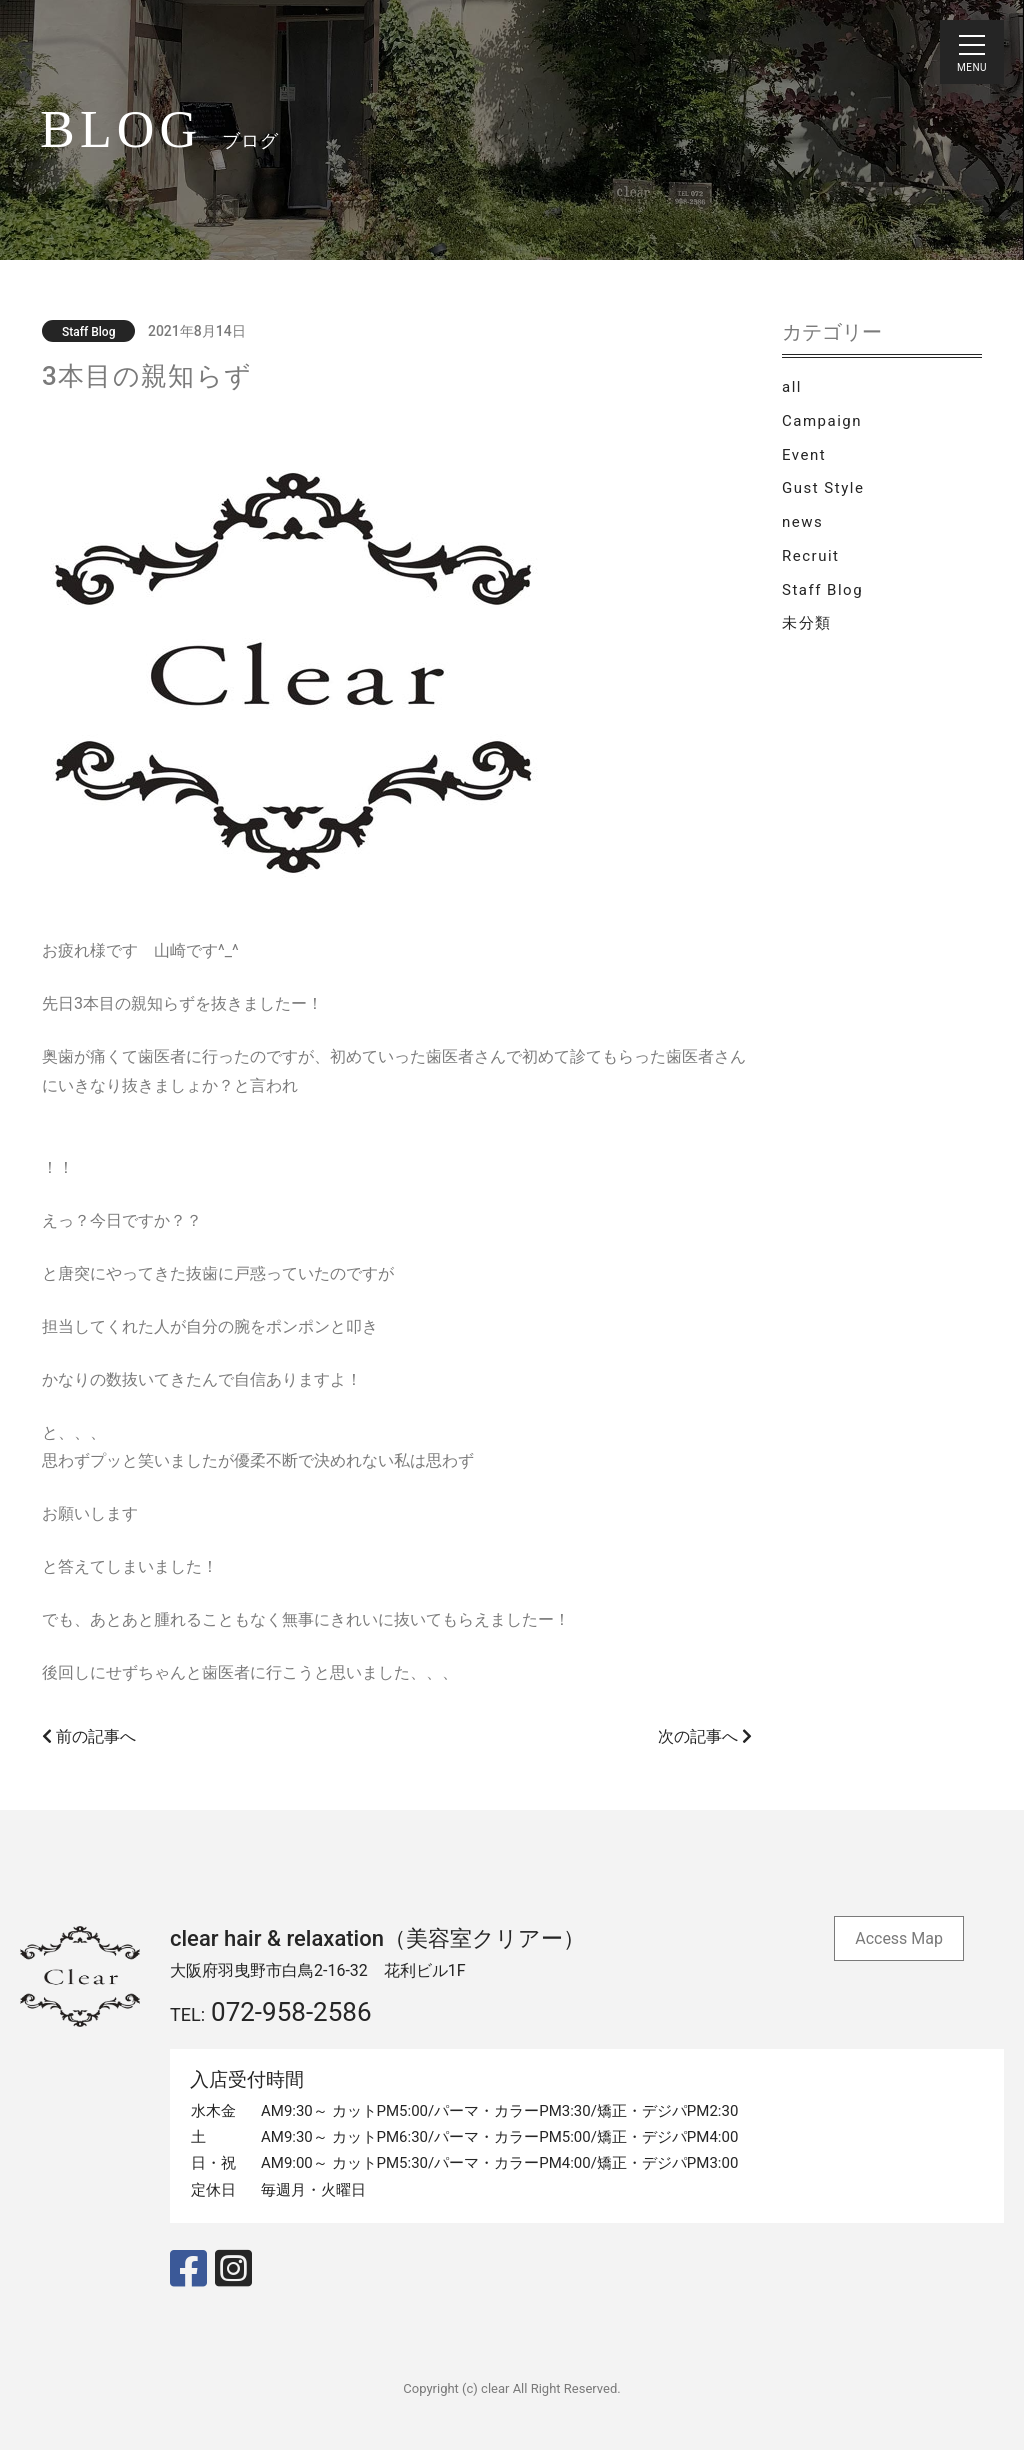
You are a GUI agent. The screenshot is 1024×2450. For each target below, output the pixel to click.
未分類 (807, 623)
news (802, 522)
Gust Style (823, 488)
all (792, 387)
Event (804, 455)
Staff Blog (822, 590)
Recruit (810, 556)
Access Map (899, 1938)
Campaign (822, 421)
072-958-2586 (291, 2012)
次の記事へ (705, 1736)
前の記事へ (89, 1736)
